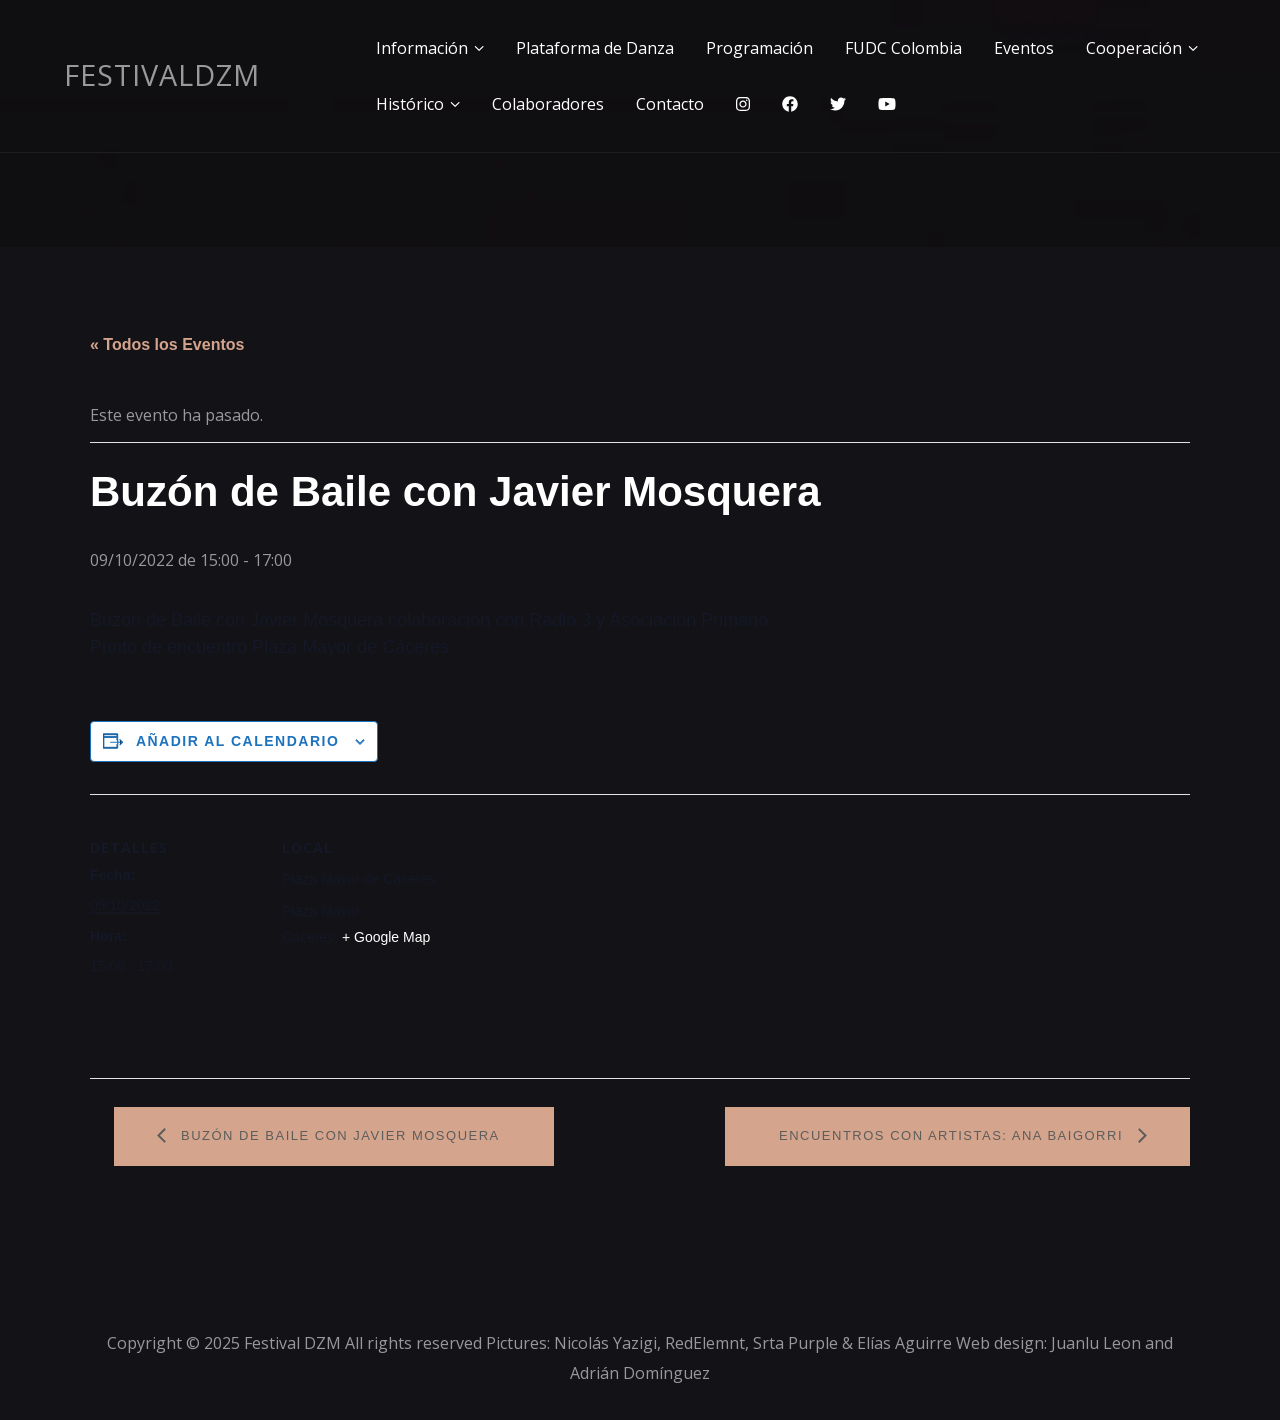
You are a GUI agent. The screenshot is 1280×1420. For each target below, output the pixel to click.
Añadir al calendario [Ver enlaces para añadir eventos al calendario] (237, 741)
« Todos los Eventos (167, 344)
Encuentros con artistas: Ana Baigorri (953, 1135)
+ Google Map (386, 937)
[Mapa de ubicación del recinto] (579, 932)
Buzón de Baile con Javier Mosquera (338, 1135)
